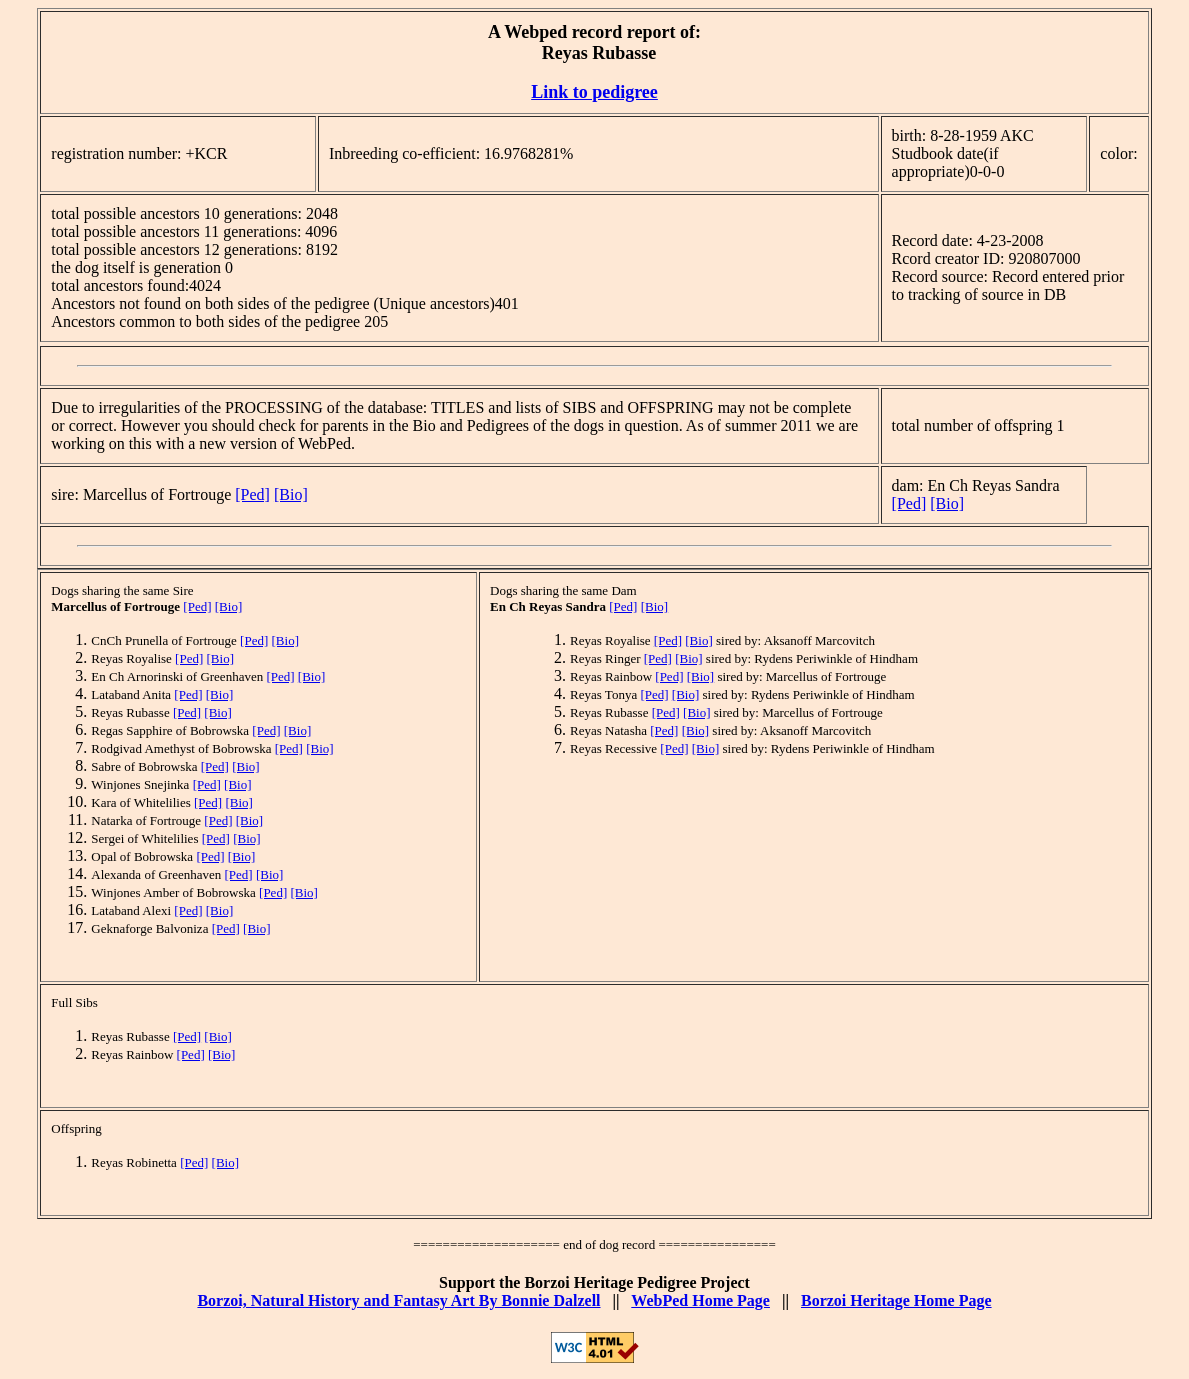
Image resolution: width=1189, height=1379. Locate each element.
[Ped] (252, 494)
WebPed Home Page (700, 1300)
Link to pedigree (594, 92)
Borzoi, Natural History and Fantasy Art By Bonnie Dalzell (398, 1300)
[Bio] (291, 494)
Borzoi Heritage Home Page (896, 1300)
